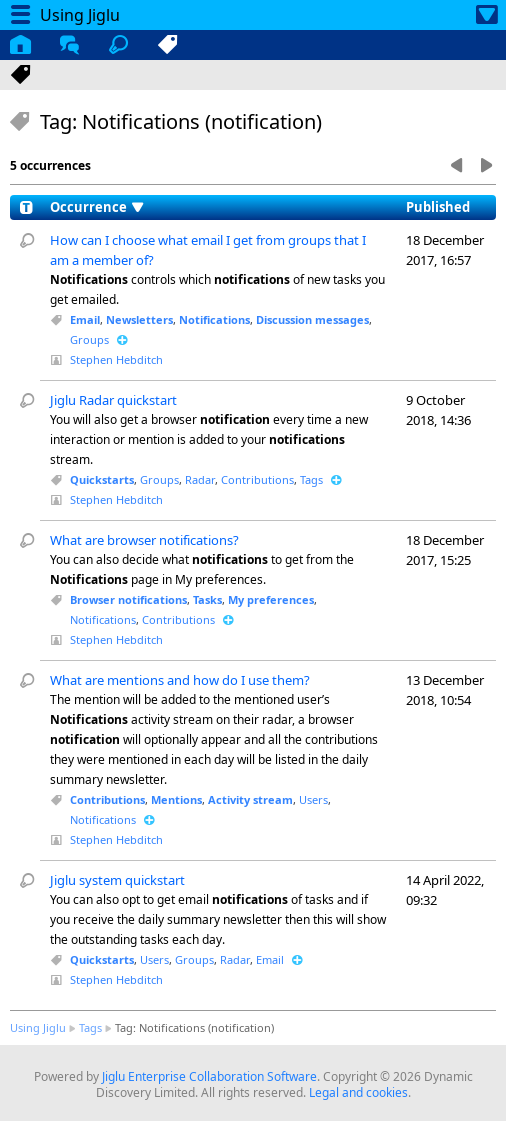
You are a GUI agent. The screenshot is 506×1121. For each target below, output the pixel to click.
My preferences (271, 599)
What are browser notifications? (144, 540)
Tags (311, 479)
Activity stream (250, 799)
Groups (89, 339)
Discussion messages (312, 319)
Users (313, 799)
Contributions (257, 479)
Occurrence (88, 207)
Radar (200, 479)
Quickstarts (102, 479)
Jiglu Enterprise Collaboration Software (209, 1076)
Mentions (176, 799)
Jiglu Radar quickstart (113, 400)
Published (438, 207)
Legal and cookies (358, 1092)
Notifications (214, 319)
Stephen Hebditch (116, 359)
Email (85, 319)
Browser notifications (128, 599)
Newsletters (139, 319)
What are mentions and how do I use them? (180, 680)
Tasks (207, 599)
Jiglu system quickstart (117, 880)
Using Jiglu (38, 1027)
